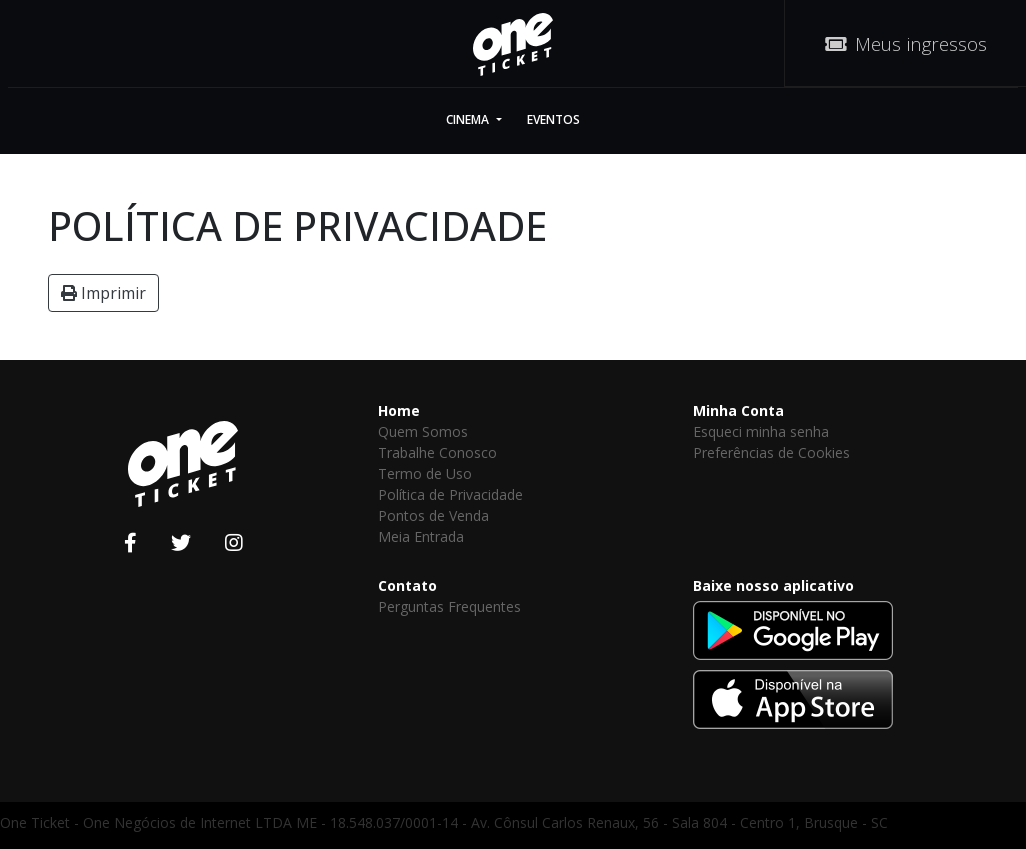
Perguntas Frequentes (449, 606)
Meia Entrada (421, 536)
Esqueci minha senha (761, 431)
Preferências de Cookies (771, 452)
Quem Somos (423, 431)
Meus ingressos (906, 43)
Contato (407, 585)
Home (399, 410)
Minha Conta (738, 410)
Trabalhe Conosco (437, 452)
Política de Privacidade (450, 494)
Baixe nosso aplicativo (773, 585)
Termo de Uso (425, 473)
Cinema (469, 119)
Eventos (553, 119)
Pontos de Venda (433, 515)
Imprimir (103, 293)
